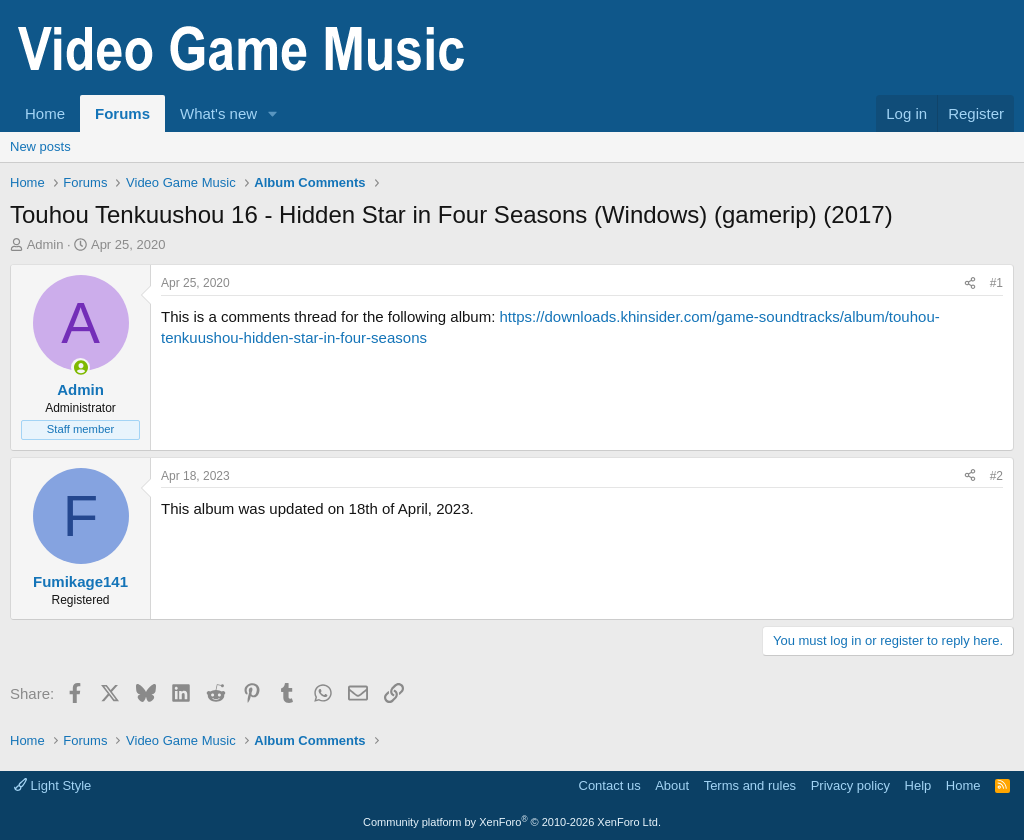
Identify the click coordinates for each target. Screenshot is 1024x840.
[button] (273, 113)
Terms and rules (750, 785)
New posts (40, 146)
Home (45, 113)
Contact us (610, 785)
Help (918, 785)
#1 (996, 283)
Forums (122, 113)
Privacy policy (850, 785)
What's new (218, 113)
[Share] (970, 283)
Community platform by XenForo (512, 822)
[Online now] (80, 367)
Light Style (52, 785)
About (672, 785)
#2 (996, 476)
